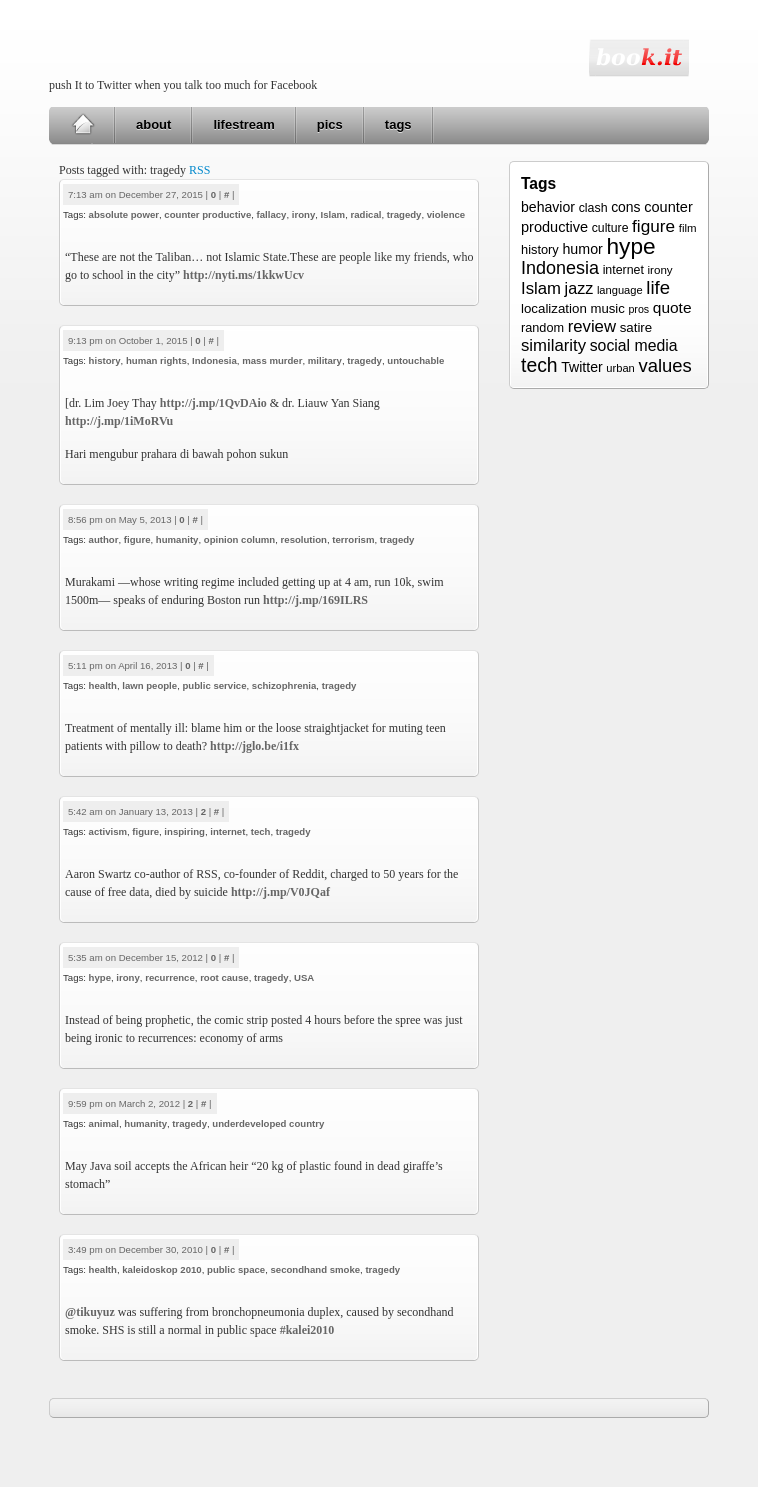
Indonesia (214, 360)
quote (672, 307)
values (664, 365)
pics (330, 124)
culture (610, 228)
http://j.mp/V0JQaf (280, 892)
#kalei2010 (307, 1330)
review (592, 326)
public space (236, 1269)
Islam (333, 214)
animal (104, 1123)
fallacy (272, 214)
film (688, 228)
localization (554, 308)
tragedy (404, 214)
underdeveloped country (268, 1123)
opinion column (239, 539)
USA (304, 977)
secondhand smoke (316, 1269)
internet (227, 831)
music (607, 308)
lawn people (149, 685)
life (658, 287)
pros (638, 309)
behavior (548, 207)
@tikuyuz (90, 1312)
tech (261, 831)
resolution (304, 539)
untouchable (415, 360)
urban (620, 368)
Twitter (581, 367)
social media (634, 345)
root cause (224, 977)
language (620, 290)
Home (82, 125)
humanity (177, 539)
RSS (199, 170)
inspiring (184, 831)
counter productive (207, 214)
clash (593, 208)
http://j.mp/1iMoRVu (119, 421)
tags (398, 124)
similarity (553, 345)
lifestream (243, 124)
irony (303, 214)
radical (365, 214)
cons (625, 207)
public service (214, 685)
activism (108, 831)
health (103, 685)
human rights (156, 360)
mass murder (272, 360)
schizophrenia (284, 685)
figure (137, 539)
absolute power (124, 214)
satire (636, 327)
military (325, 360)
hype (100, 977)
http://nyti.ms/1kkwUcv (243, 275)
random (542, 328)
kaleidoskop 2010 (161, 1269)
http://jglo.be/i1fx (254, 746)
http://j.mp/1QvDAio (213, 403)
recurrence (170, 977)
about (153, 124)
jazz (579, 288)
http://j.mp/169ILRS (315, 600)
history (105, 360)
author (104, 539)
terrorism (353, 539)
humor (582, 249)
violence (446, 214)
